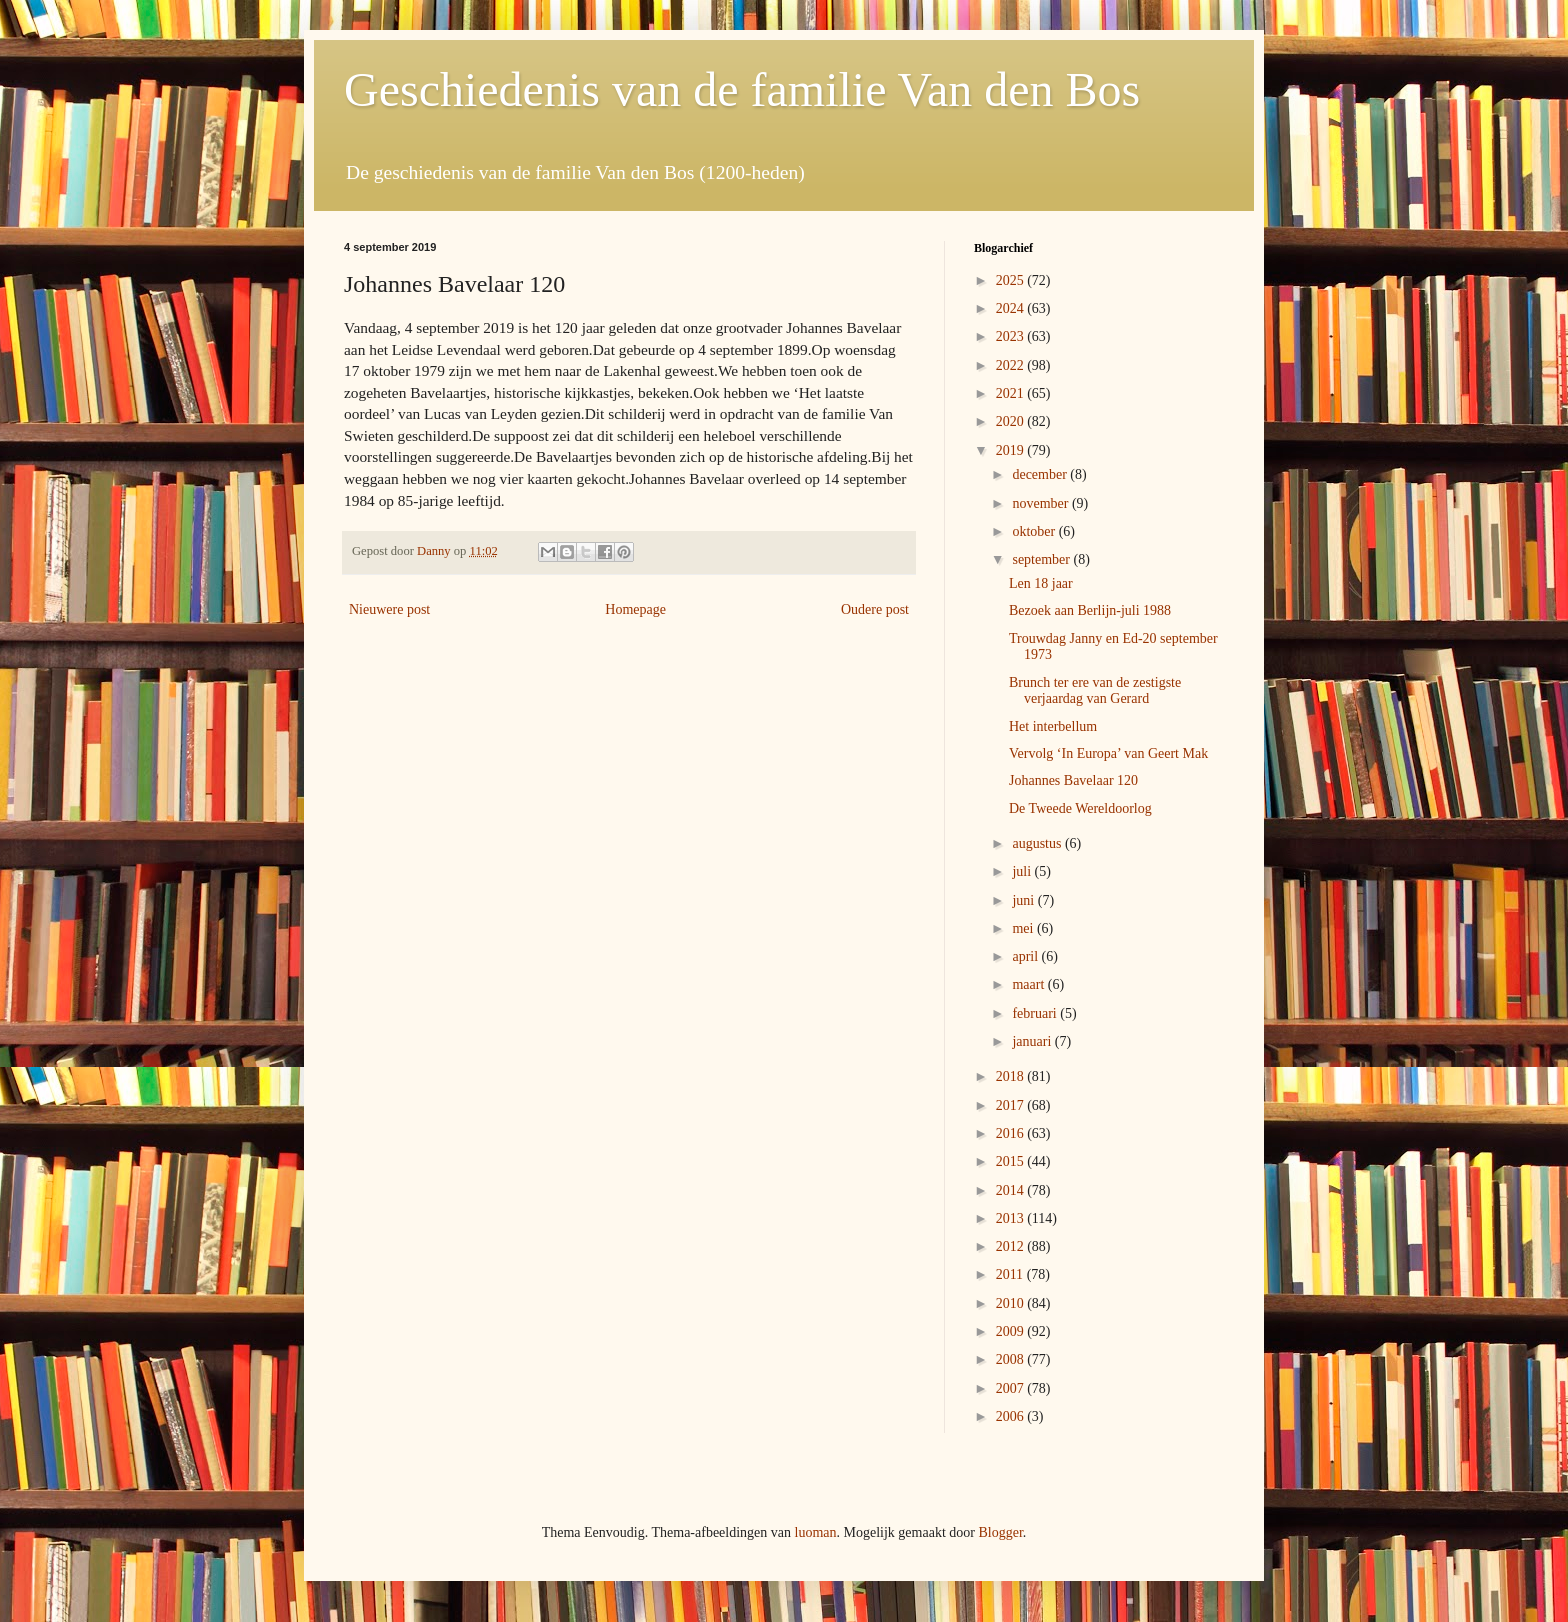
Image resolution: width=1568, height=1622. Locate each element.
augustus (1038, 843)
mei (1024, 928)
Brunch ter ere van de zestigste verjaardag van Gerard (1095, 691)
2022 (1012, 365)
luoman (816, 1532)
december (1041, 474)
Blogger (1000, 1532)
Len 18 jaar (1041, 583)
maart (1029, 984)
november (1041, 503)
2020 (1012, 421)
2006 (1012, 1416)
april (1026, 956)
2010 (1012, 1303)
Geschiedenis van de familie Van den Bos (742, 89)
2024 (1012, 308)
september (1042, 559)
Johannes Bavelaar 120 (1073, 780)
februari (1036, 1013)
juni (1024, 900)
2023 (1012, 336)
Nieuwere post (389, 609)
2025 (1012, 280)
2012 (1012, 1246)
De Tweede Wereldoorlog (1080, 808)
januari (1033, 1041)
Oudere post (875, 609)
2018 (1012, 1076)
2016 (1012, 1133)
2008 (1012, 1359)
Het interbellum (1053, 726)
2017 (1012, 1105)
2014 (1012, 1190)
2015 (1012, 1161)
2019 (1012, 450)
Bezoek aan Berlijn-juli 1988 (1090, 610)
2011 (1011, 1274)
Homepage (635, 609)
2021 (1012, 393)
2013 (1012, 1218)
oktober (1035, 531)
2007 (1012, 1388)
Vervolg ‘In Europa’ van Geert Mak (1108, 753)
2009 (1012, 1331)
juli (1023, 871)
